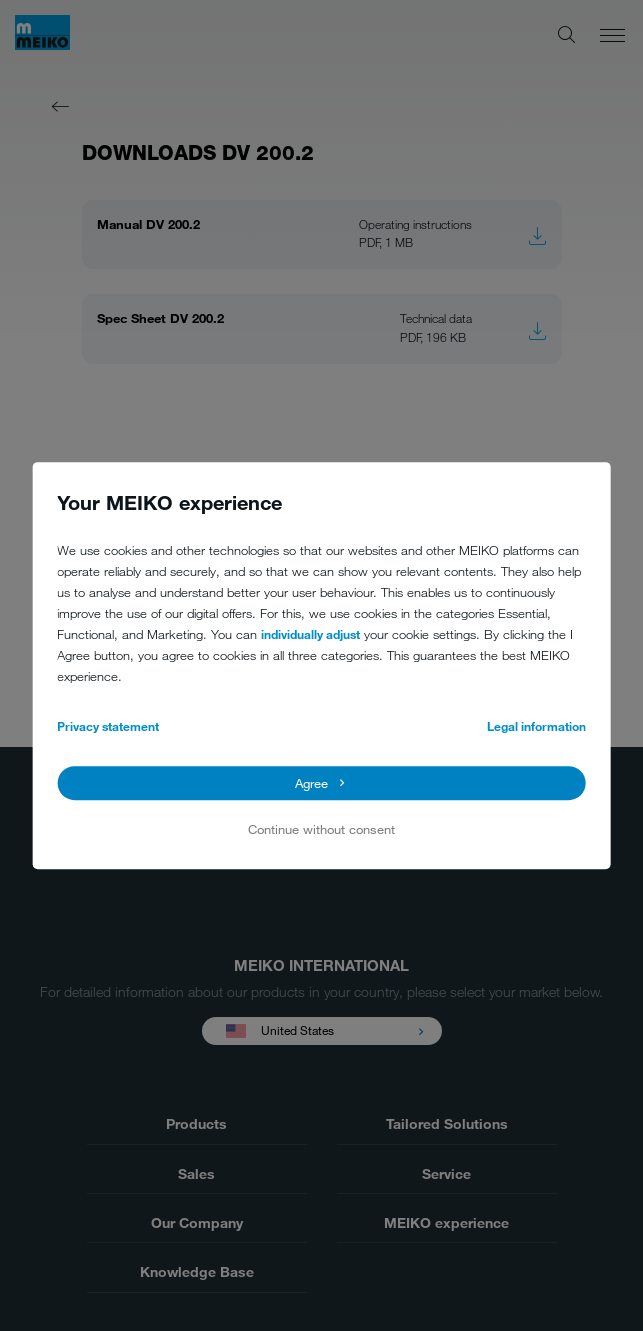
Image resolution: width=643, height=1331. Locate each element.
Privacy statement (108, 726)
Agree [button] (311, 783)
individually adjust (310, 634)
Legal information (536, 726)
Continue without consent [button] (321, 829)
